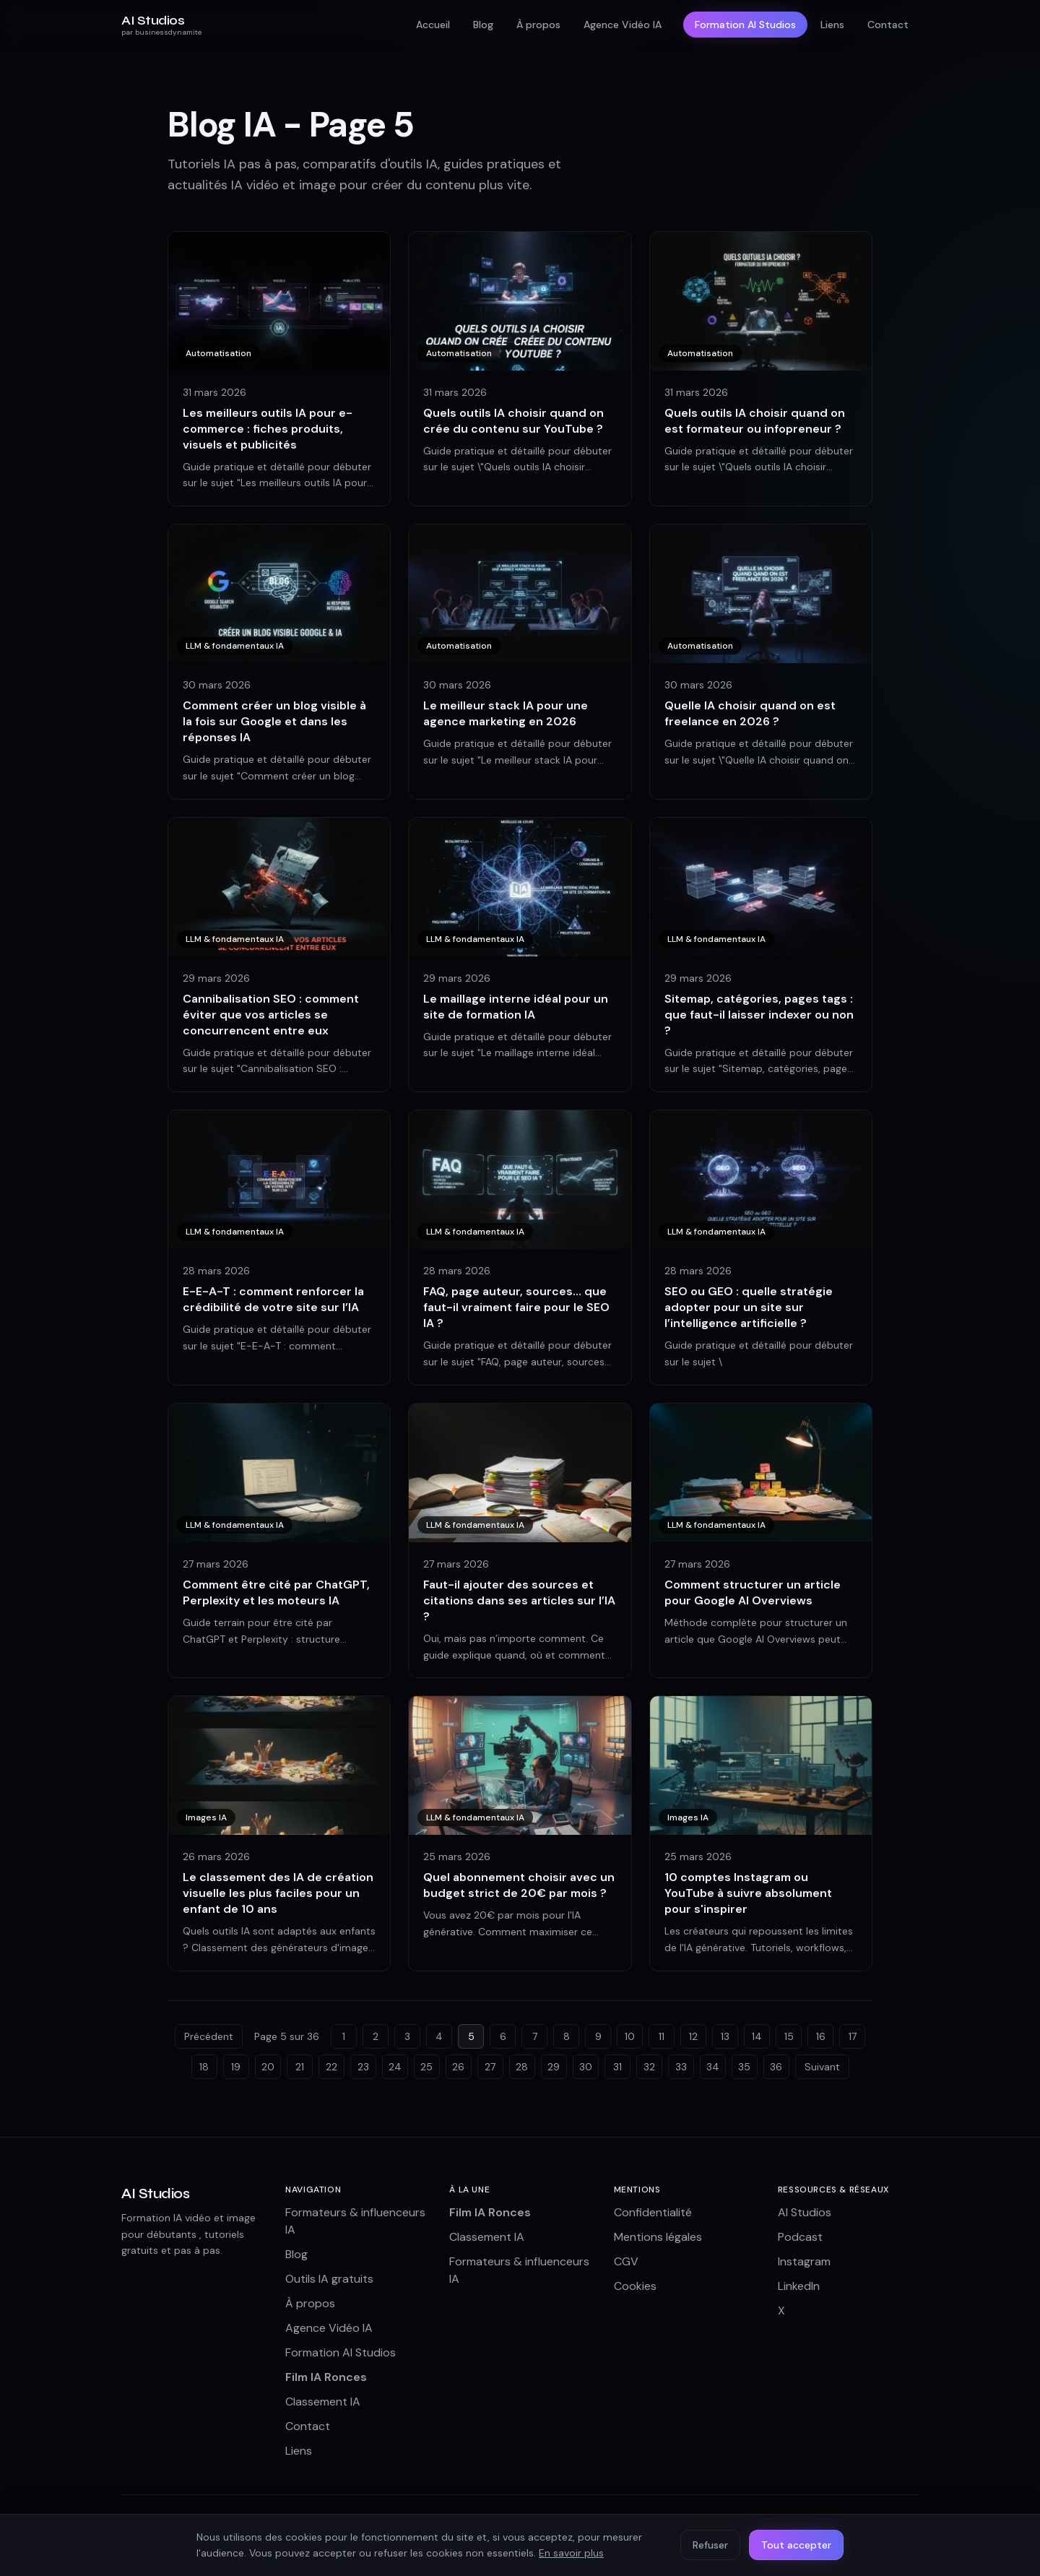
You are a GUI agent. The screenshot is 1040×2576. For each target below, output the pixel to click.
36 (776, 2066)
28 (522, 2066)
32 (649, 2066)
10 (630, 2036)
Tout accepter (796, 2544)
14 (757, 2036)
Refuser (710, 2544)
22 (331, 2066)
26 (458, 2066)
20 (267, 2066)
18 (204, 2066)
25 (426, 2066)
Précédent (208, 2036)
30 (585, 2066)
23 (363, 2066)
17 (853, 2036)
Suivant (822, 2066)
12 (693, 2036)
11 (661, 2036)
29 (553, 2066)
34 (712, 2066)
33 (681, 2066)
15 (789, 2036)
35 (744, 2066)
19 (235, 2066)
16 (821, 2036)
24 (395, 2066)
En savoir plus (571, 2552)
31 (617, 2066)
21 (299, 2066)
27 (490, 2066)
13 (725, 2036)
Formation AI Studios (745, 24)
